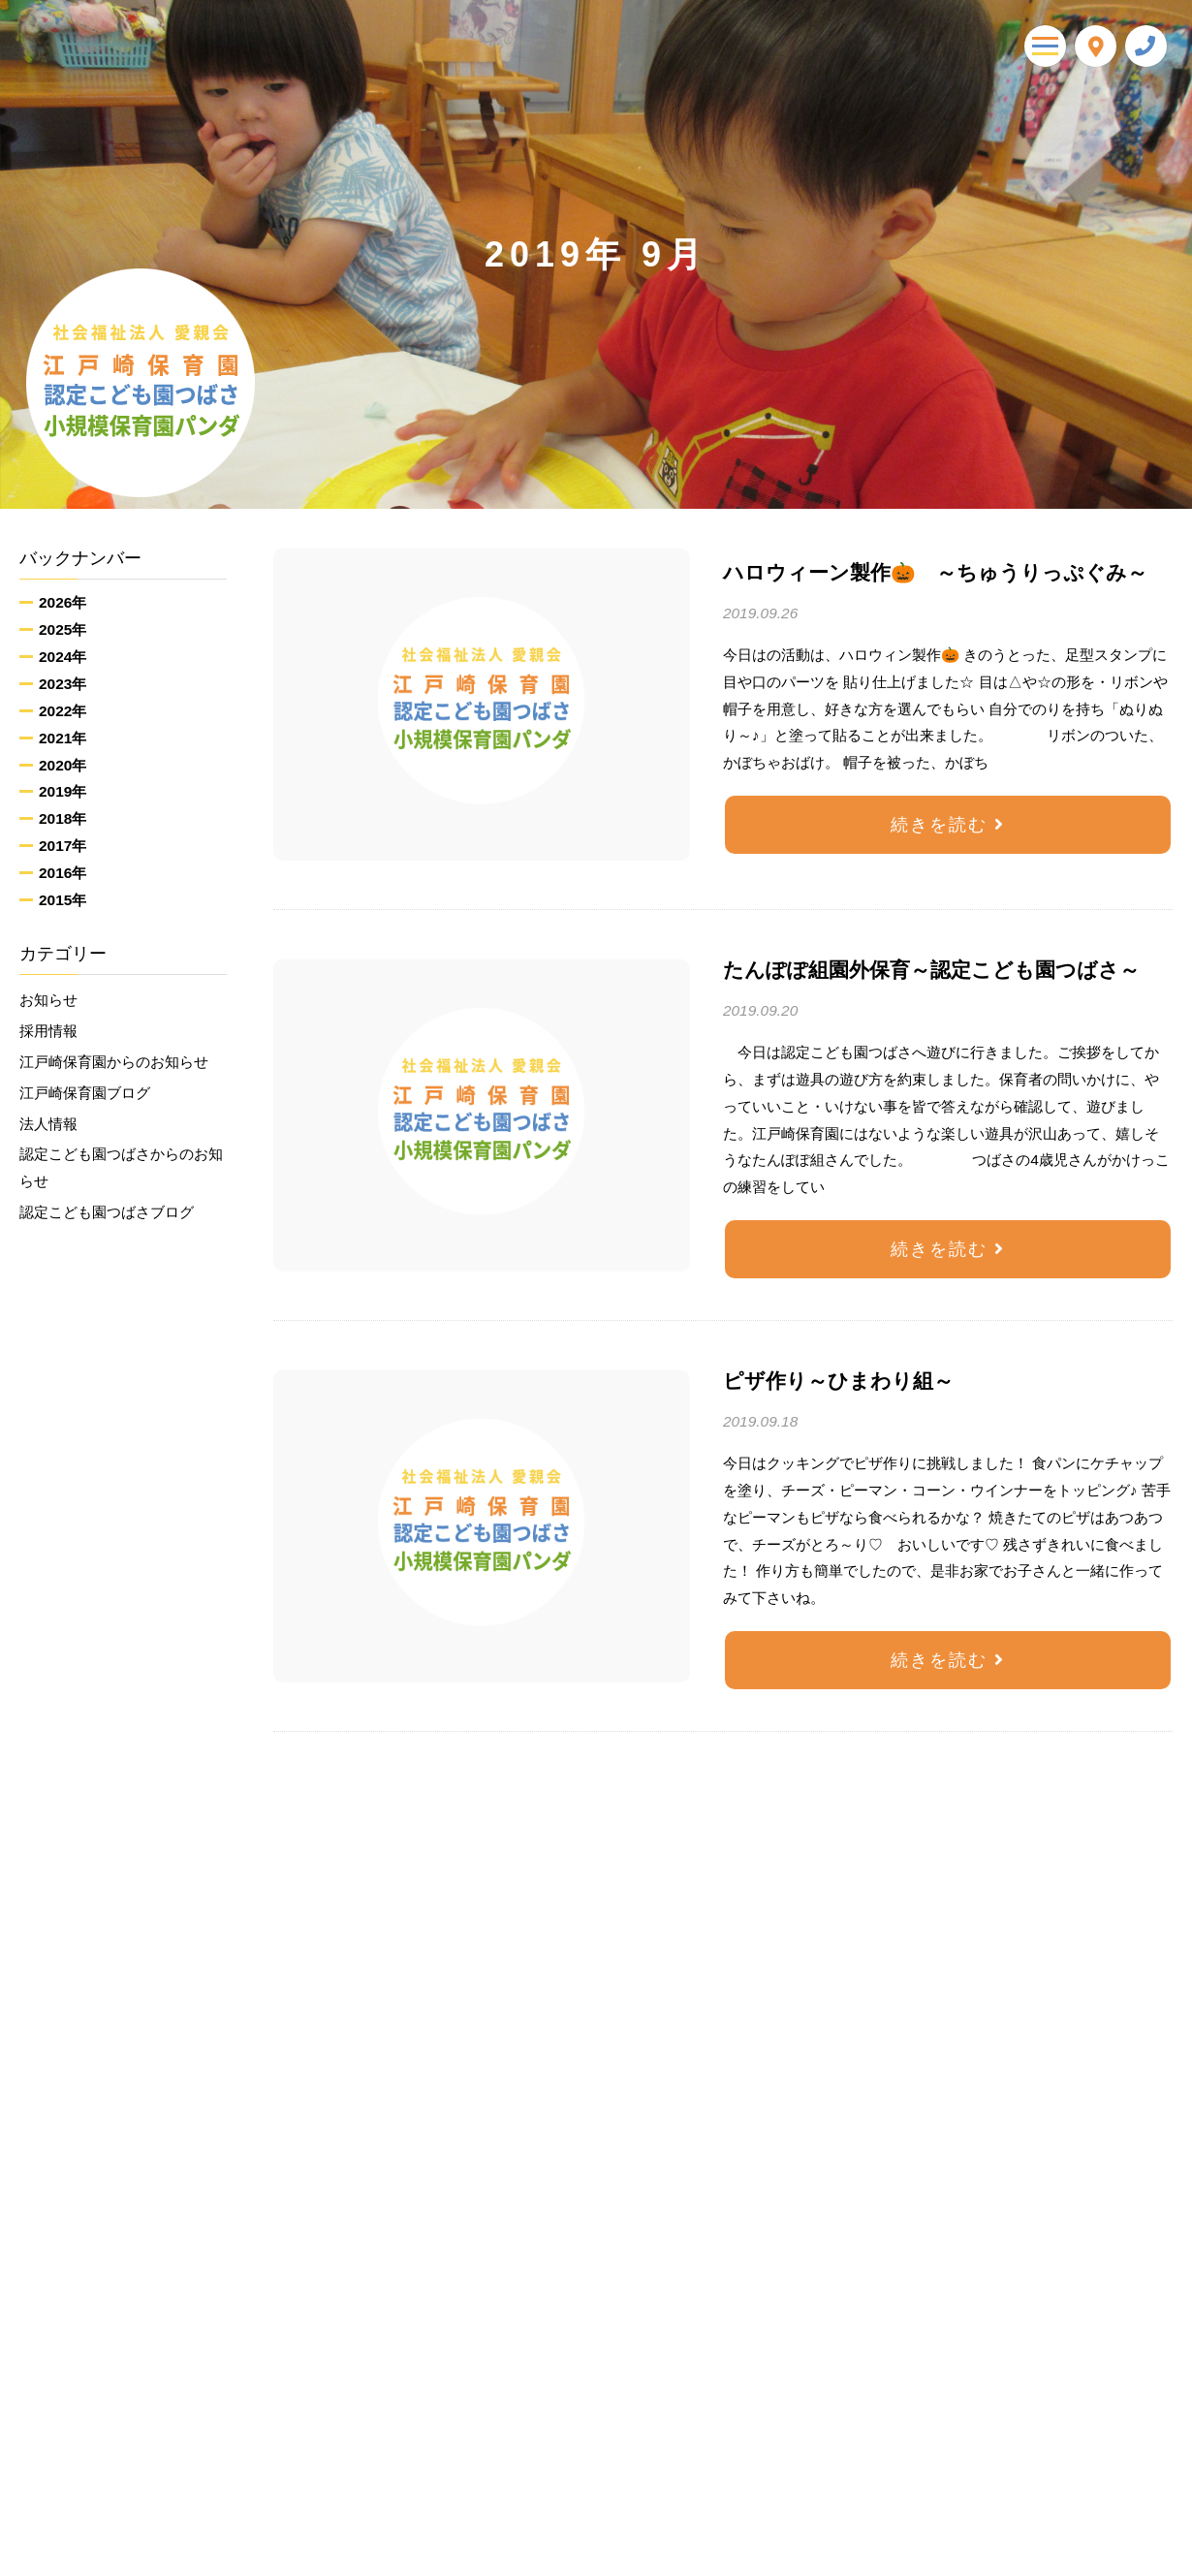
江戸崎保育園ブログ (84, 1092)
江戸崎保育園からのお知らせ (113, 1061)
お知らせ (48, 999)
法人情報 (48, 1123)
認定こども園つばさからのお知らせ (121, 1167)
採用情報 (48, 1030)
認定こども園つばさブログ (106, 1212)
